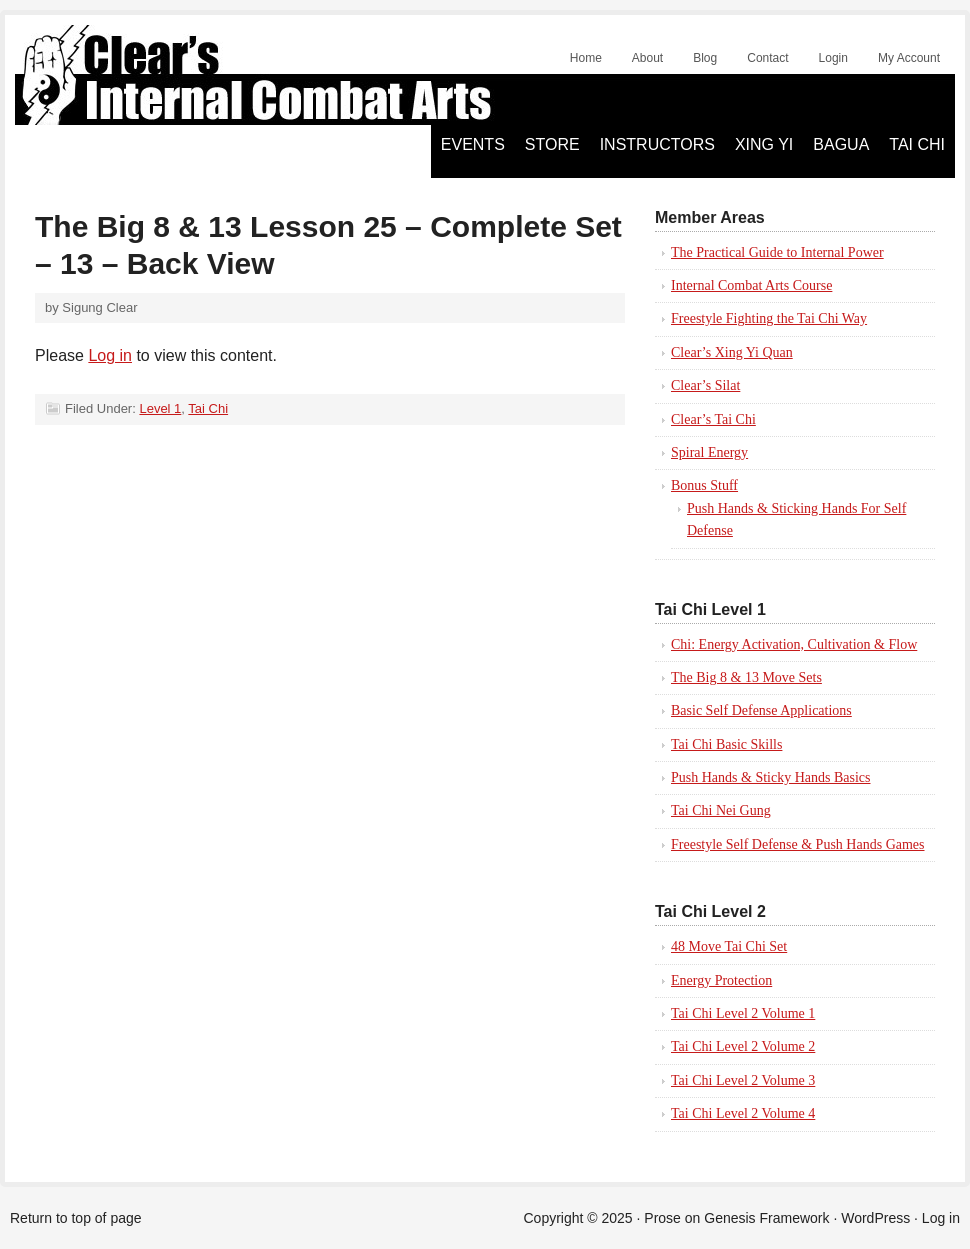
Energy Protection (721, 980)
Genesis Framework (766, 1218)
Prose (662, 1218)
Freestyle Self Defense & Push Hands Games (798, 844)
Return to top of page (76, 1218)
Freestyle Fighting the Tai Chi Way (769, 318)
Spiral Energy (709, 452)
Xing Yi (764, 144)
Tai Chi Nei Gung (721, 810)
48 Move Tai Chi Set (729, 946)
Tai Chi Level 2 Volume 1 (743, 1013)
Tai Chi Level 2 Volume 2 (743, 1046)
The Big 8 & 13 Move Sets (746, 677)
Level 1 (160, 408)
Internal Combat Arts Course (751, 285)
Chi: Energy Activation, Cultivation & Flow (794, 644)
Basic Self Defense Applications (761, 710)
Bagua (841, 144)
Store (552, 144)
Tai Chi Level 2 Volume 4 (743, 1113)
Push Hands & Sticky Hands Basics (771, 777)
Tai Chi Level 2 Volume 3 (743, 1080)
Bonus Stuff (704, 485)
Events (473, 144)
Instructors (657, 144)
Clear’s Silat (705, 385)
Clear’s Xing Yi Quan (732, 352)
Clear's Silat (240, 75)
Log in (110, 355)
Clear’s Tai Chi (713, 419)
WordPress (875, 1218)
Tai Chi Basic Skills (726, 744)
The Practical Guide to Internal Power (777, 252)
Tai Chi (917, 144)
